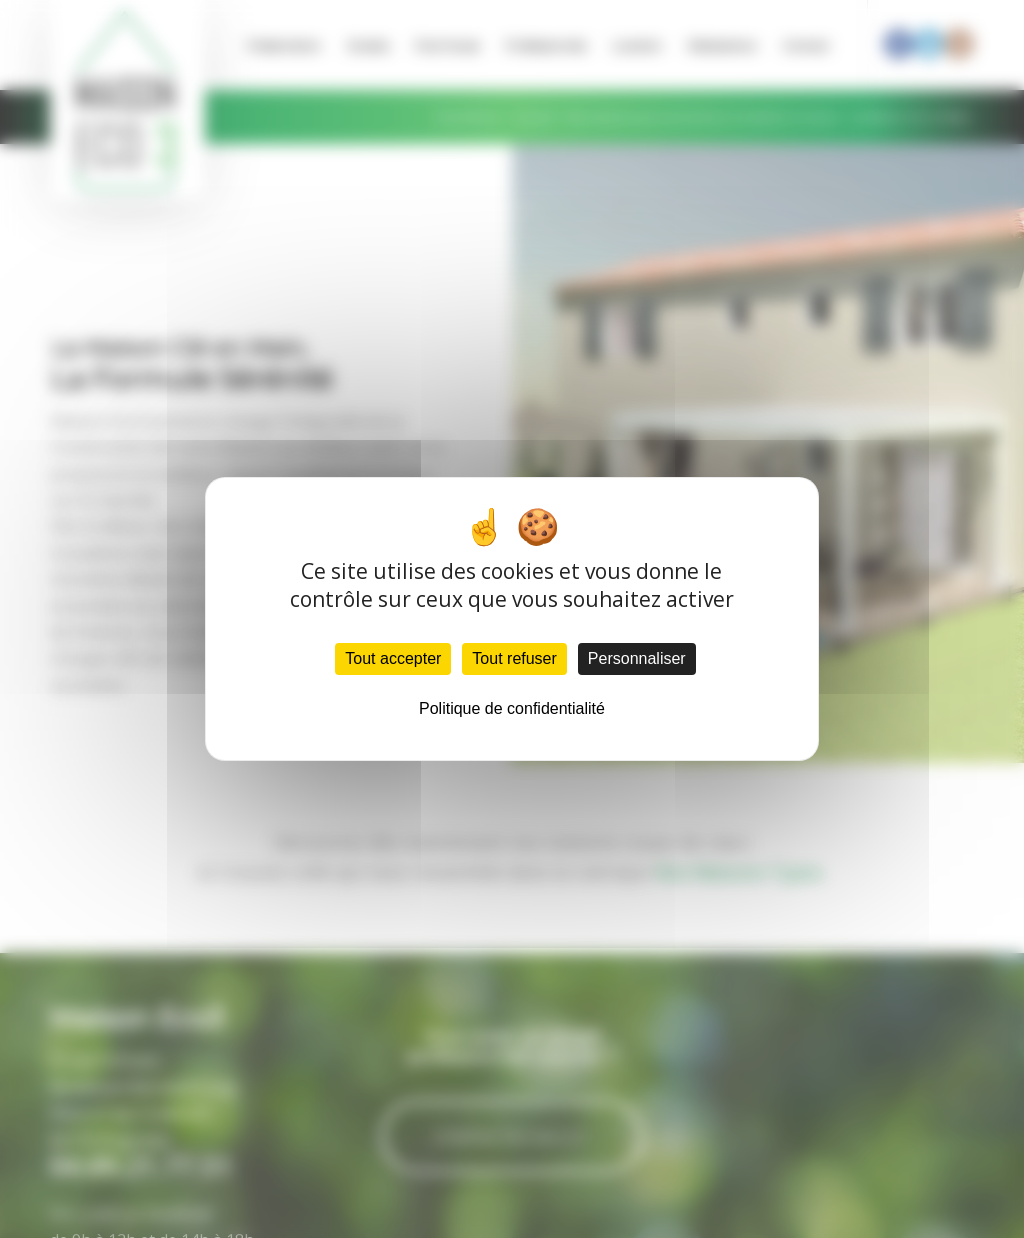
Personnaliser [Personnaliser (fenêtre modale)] (637, 658)
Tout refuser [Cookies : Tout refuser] (514, 658)
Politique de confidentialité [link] (512, 708)
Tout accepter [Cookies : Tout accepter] (393, 658)
